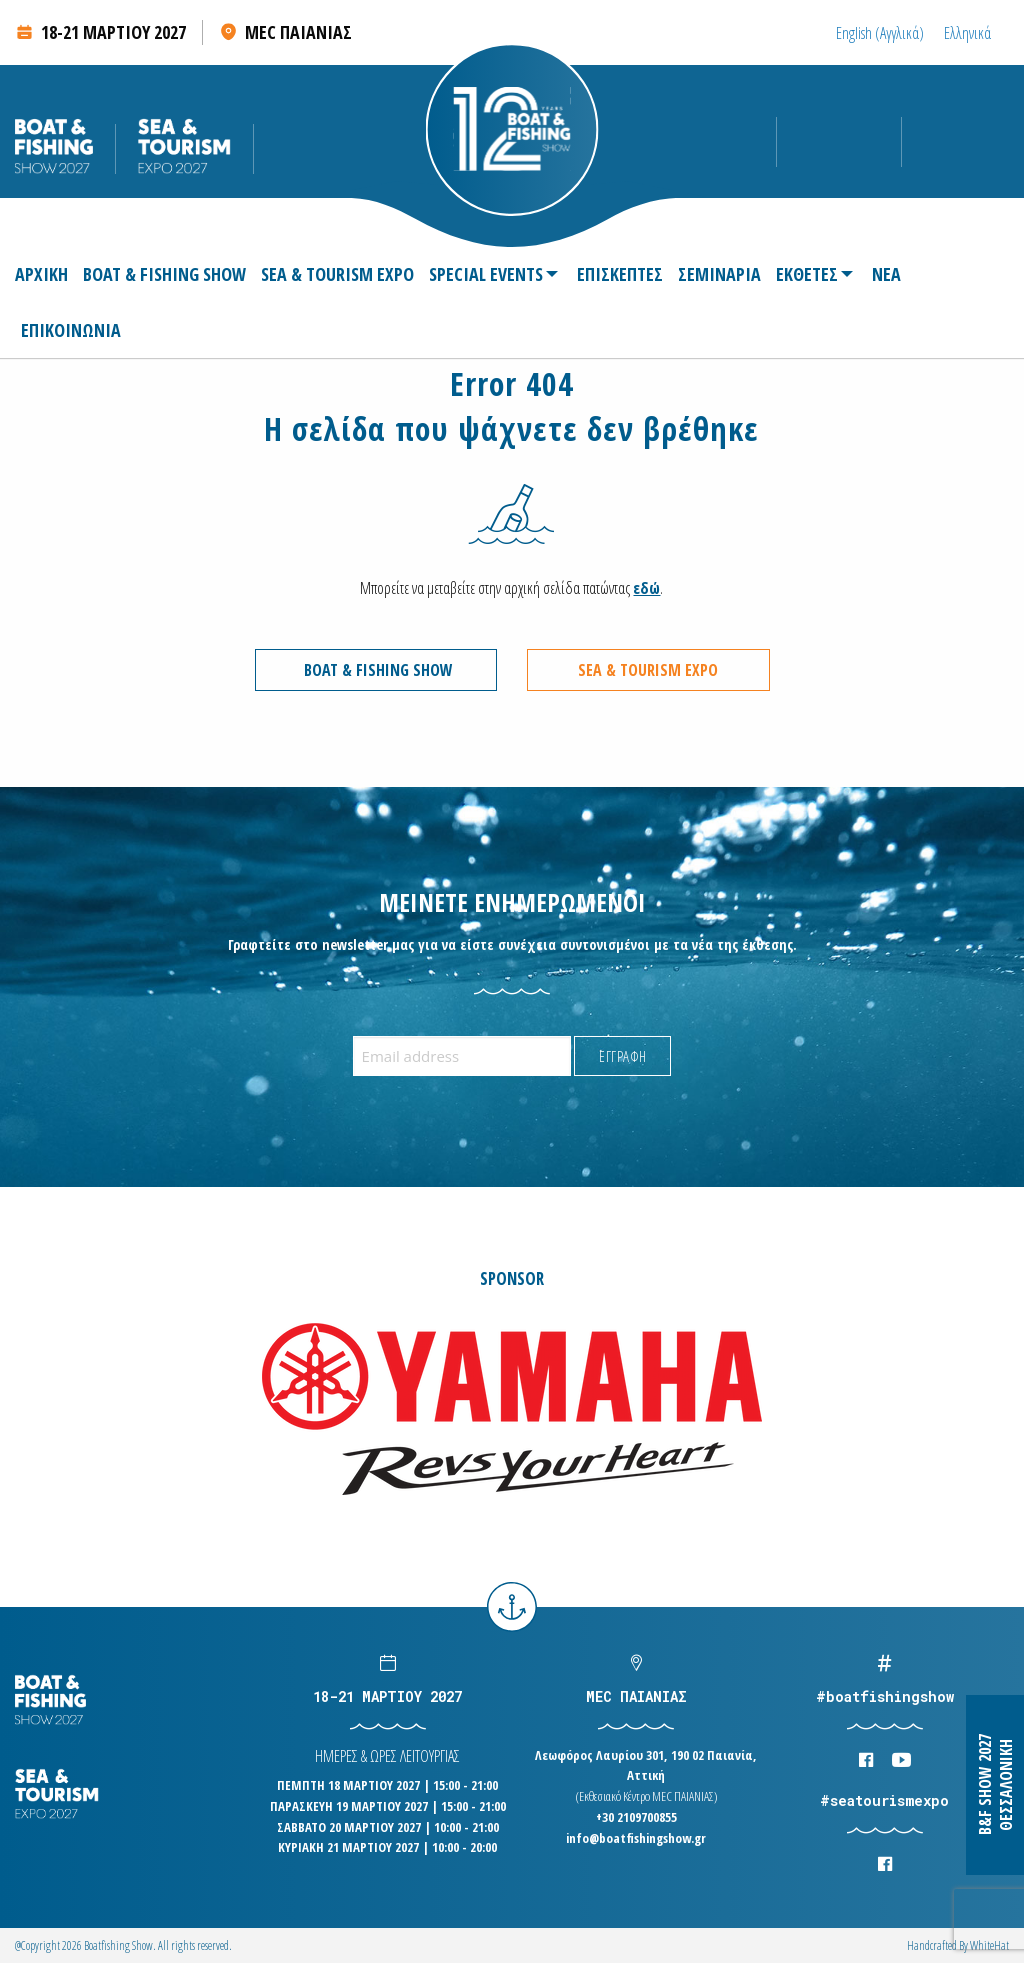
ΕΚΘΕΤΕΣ (807, 274)
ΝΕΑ (886, 274)
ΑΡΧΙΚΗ (41, 274)
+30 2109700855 (636, 1817)
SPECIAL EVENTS (486, 274)
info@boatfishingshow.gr (636, 1838)
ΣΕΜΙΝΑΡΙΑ (719, 274)
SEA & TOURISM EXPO (337, 274)
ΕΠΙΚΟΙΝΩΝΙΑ (71, 330)
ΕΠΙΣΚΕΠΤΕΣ (620, 274)
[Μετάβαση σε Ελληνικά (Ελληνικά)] (967, 32)
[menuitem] (44, 274)
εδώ (646, 588)
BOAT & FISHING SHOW (164, 274)
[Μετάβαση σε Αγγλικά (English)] (880, 32)
